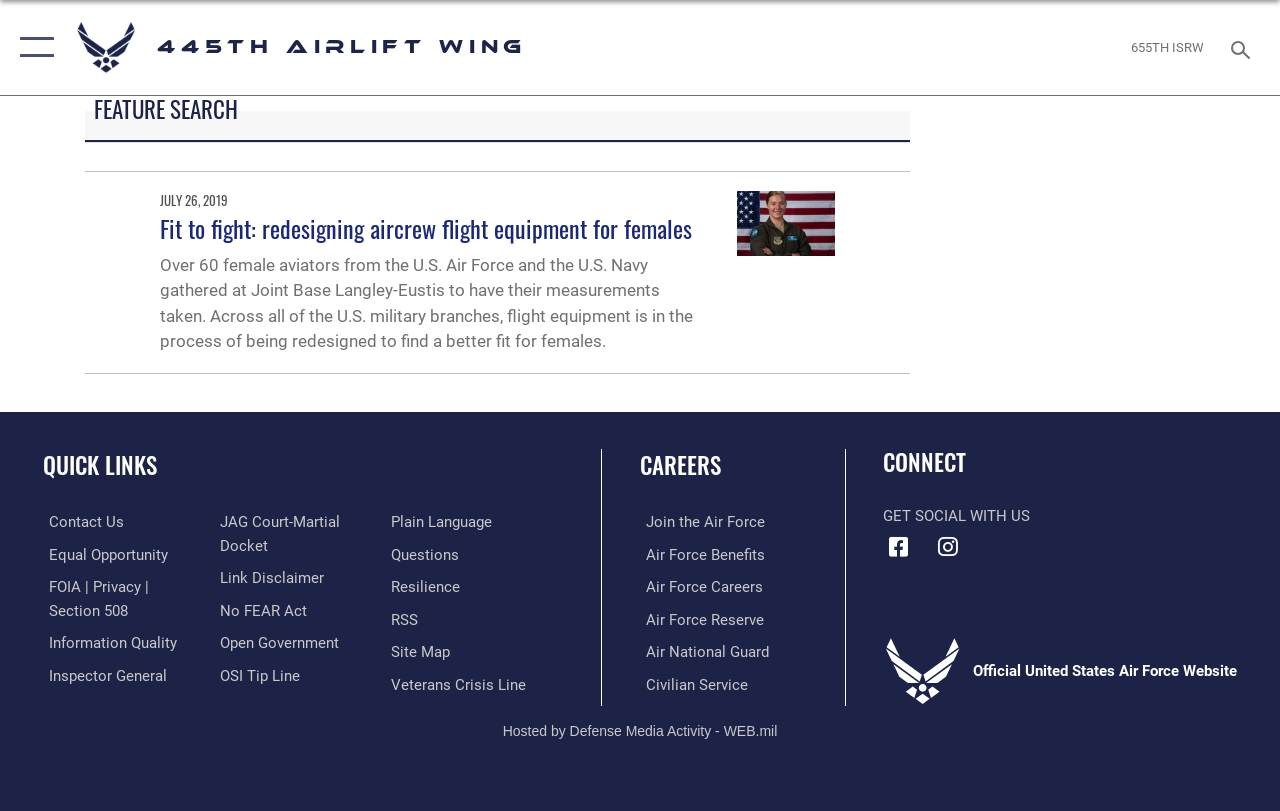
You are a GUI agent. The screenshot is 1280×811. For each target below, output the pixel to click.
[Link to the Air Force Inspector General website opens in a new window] (102, 673)
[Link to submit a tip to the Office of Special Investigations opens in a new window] (258, 673)
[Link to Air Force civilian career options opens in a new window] (691, 682)
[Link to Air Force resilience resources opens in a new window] (427, 586)
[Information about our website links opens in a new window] (270, 577)
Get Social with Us (956, 516)
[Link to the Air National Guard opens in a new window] (701, 650)
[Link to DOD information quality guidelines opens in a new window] (107, 641)
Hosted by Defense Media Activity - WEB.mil (640, 728)
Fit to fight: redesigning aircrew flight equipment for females (426, 228)
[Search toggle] (1244, 47)
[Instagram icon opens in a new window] (947, 547)
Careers (680, 465)
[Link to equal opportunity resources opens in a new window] (102, 554)
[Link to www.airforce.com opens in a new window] (699, 522)
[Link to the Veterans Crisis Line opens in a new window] (460, 682)
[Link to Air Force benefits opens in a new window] (699, 554)
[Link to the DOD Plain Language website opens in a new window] (443, 522)
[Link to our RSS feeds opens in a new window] (406, 618)
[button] (32, 47)
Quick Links (100, 465)
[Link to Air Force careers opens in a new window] (698, 586)
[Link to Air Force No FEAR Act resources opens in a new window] (261, 609)
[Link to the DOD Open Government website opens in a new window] (277, 641)
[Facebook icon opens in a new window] (898, 547)
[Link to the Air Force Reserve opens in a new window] (699, 618)
